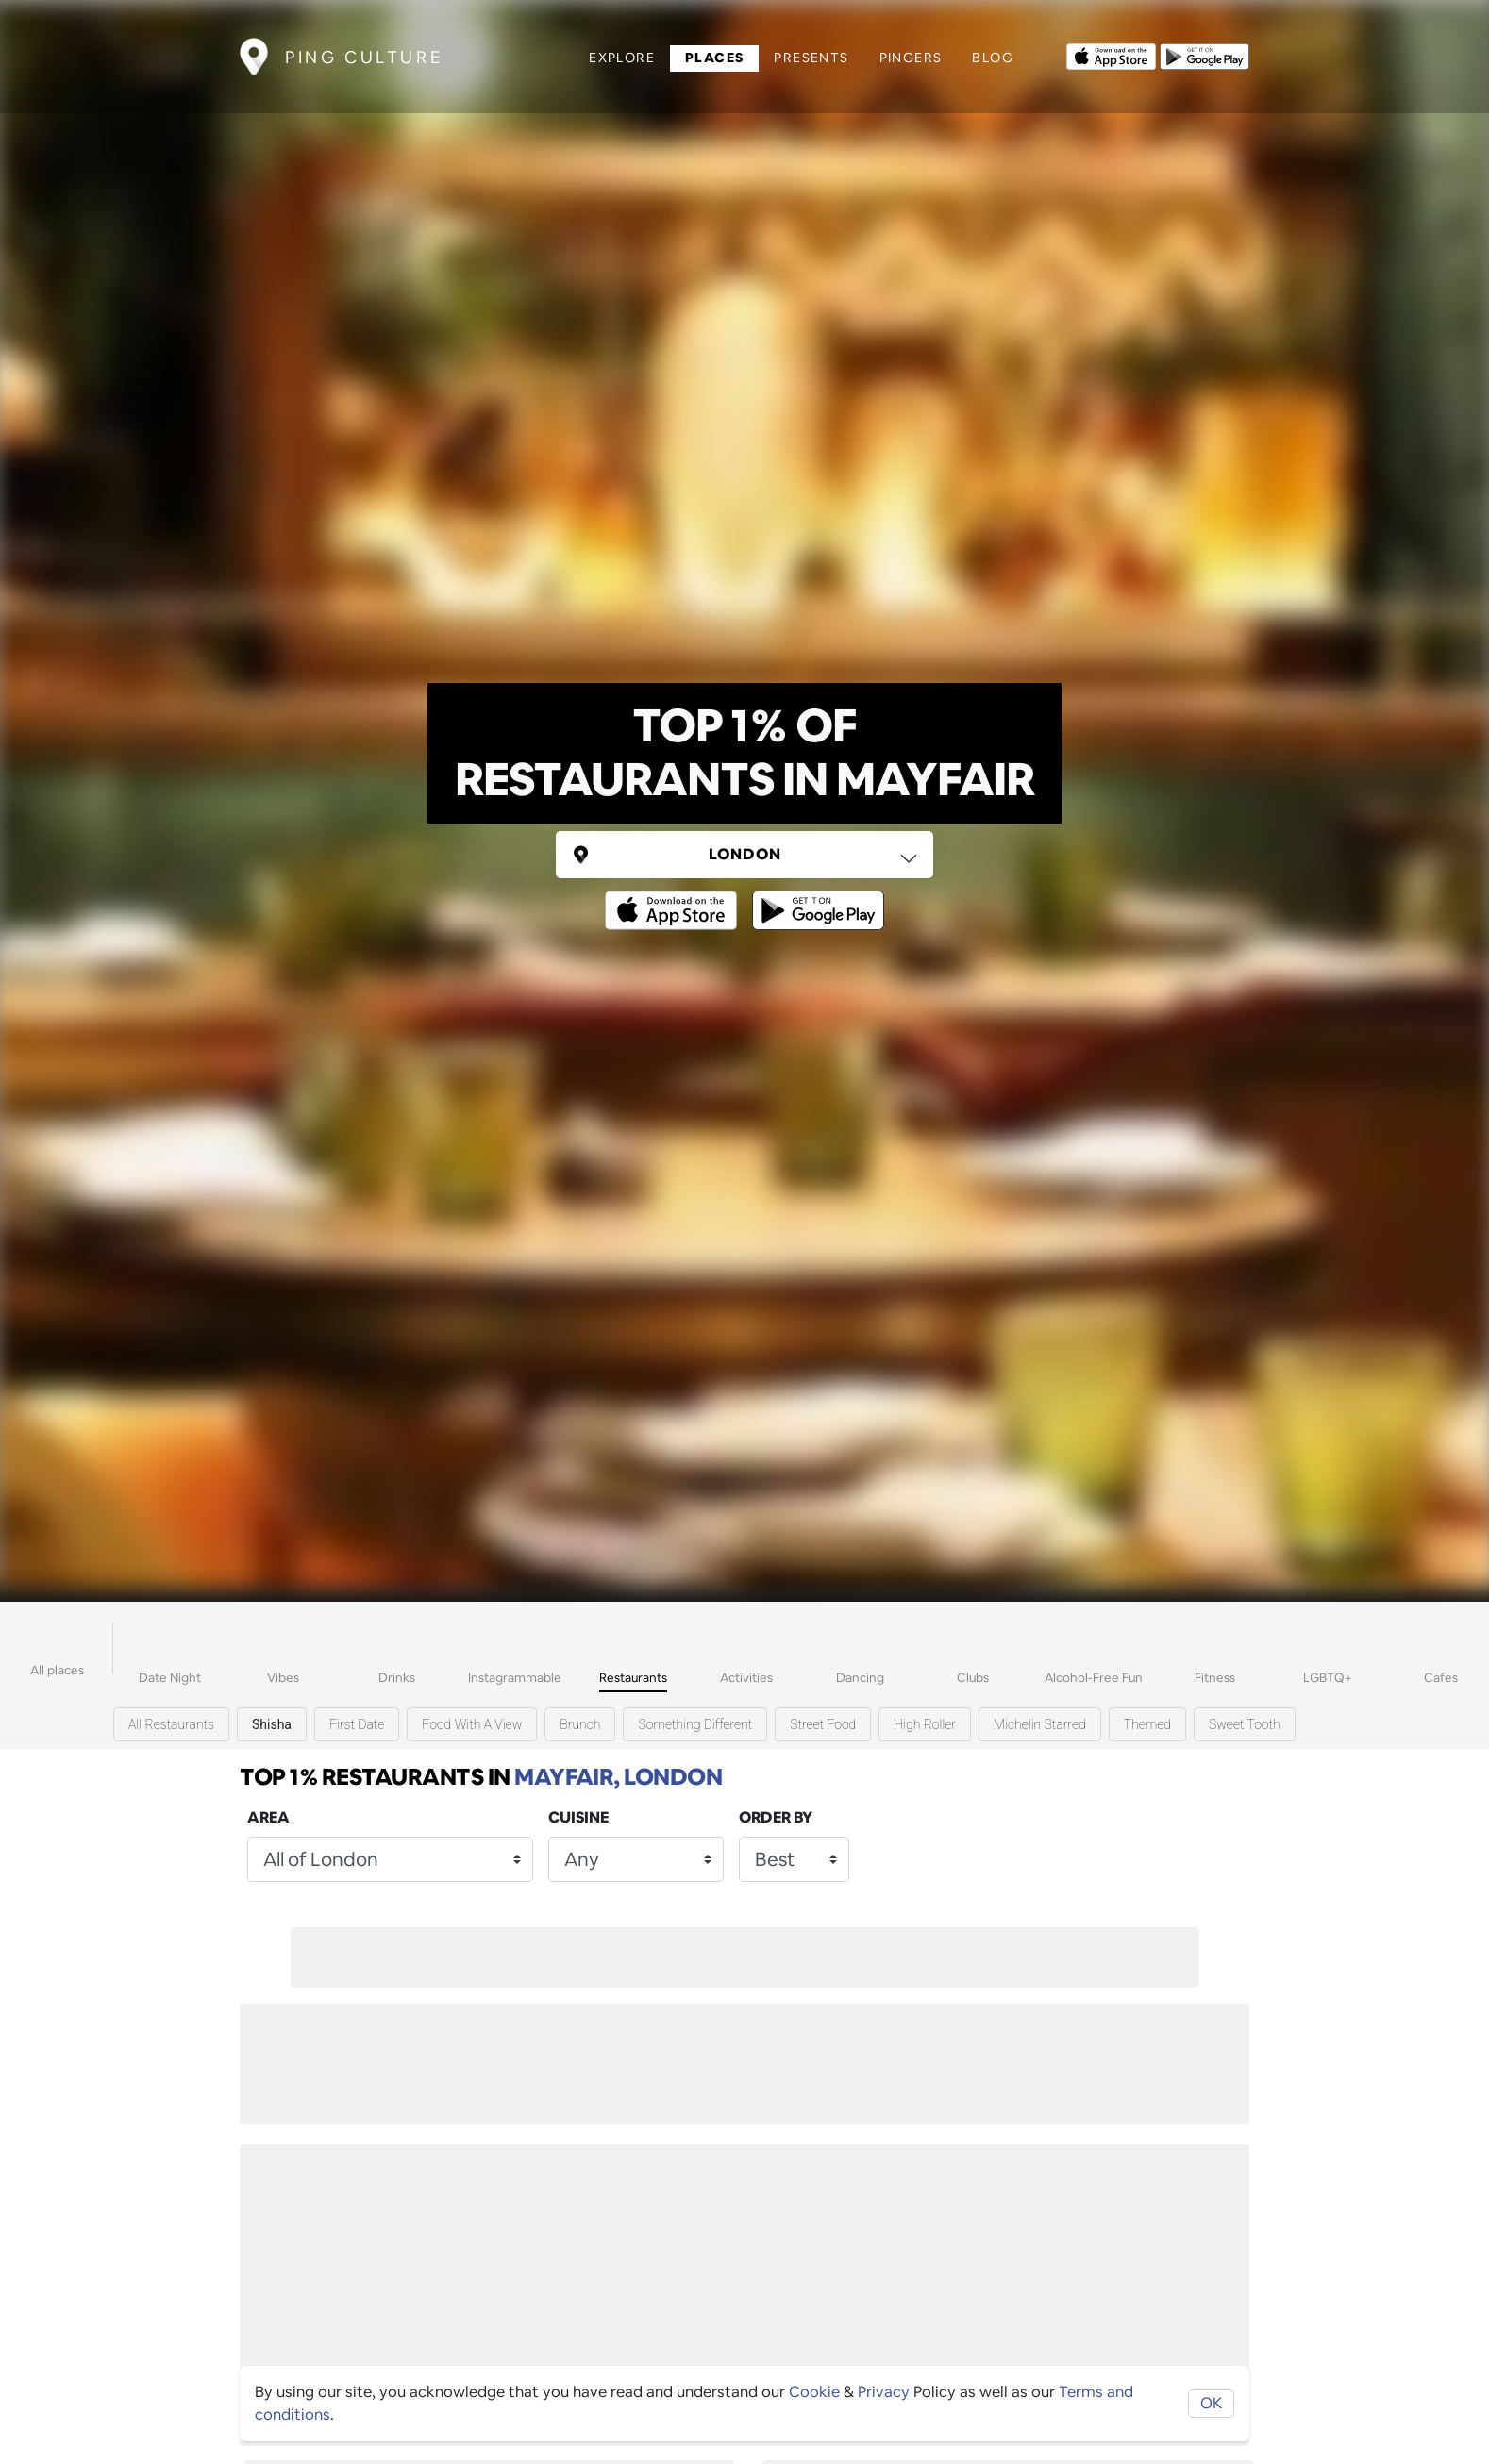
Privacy (884, 2392)
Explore (622, 57)
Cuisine (578, 1817)
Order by (775, 1817)
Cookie (814, 2392)
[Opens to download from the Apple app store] (1111, 54)
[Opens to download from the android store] (1204, 54)
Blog (992, 57)
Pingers (911, 57)
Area (268, 1817)
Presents (811, 57)
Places (714, 57)
